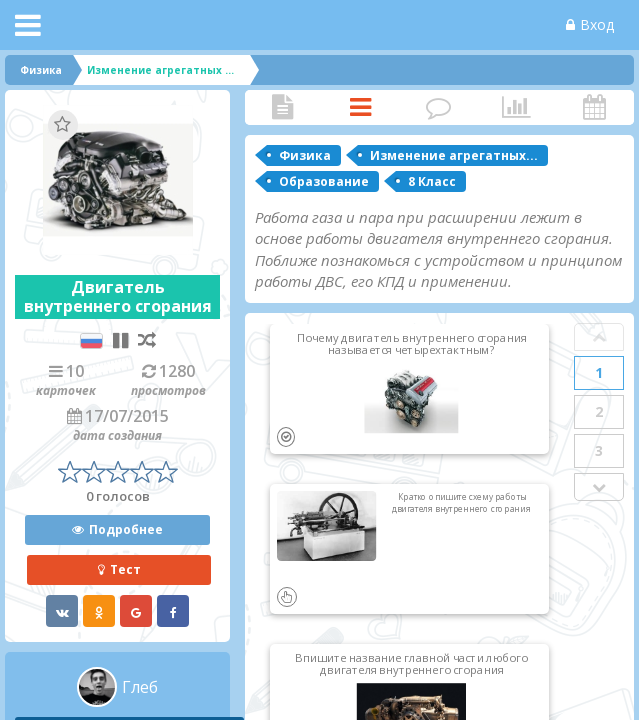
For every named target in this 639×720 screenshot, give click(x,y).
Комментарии (439, 107)
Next (599, 487)
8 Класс (432, 181)
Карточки (361, 107)
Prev (599, 337)
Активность (594, 107)
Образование (324, 181)
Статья (283, 107)
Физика (305, 155)
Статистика (516, 107)
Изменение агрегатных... (454, 155)
